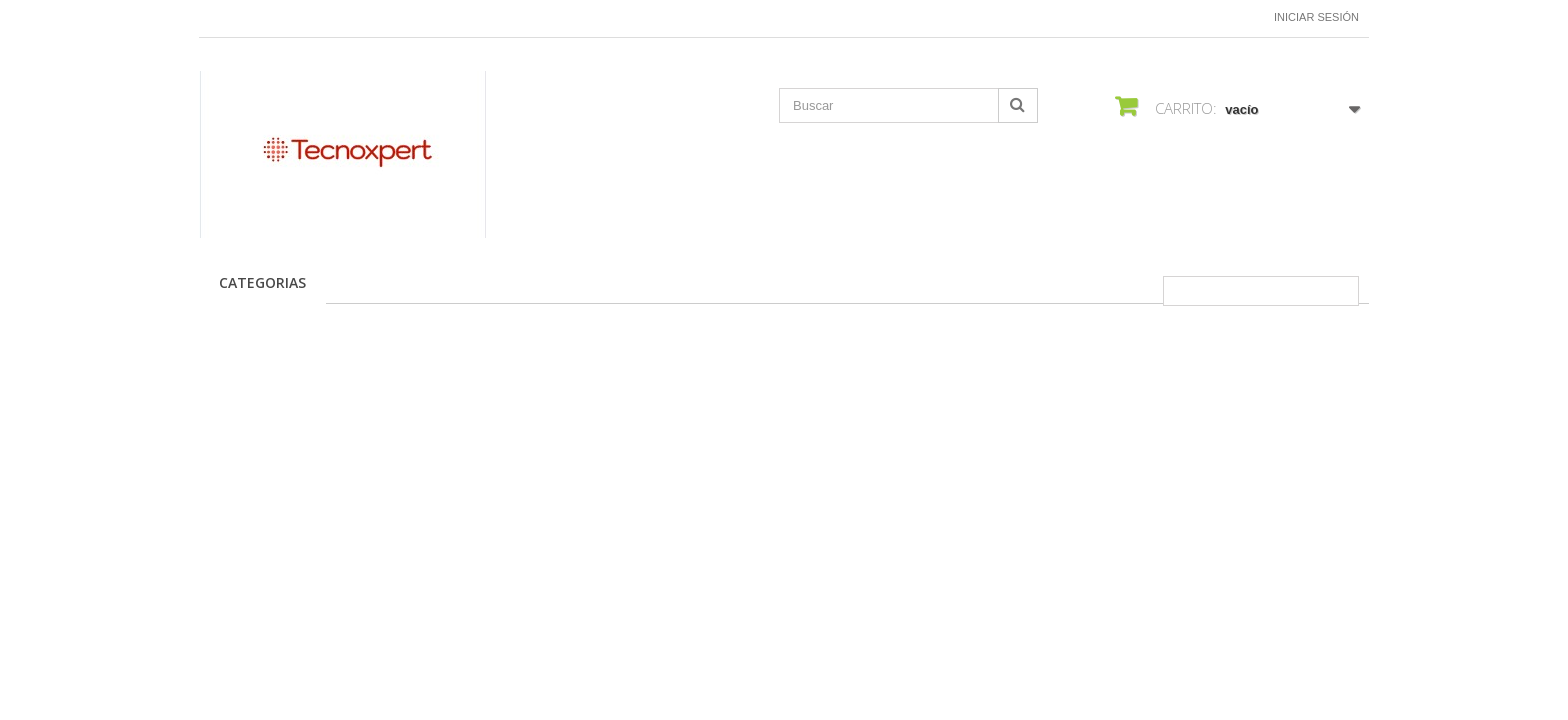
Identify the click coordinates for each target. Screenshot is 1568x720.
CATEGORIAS (262, 282)
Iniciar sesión (1316, 17)
